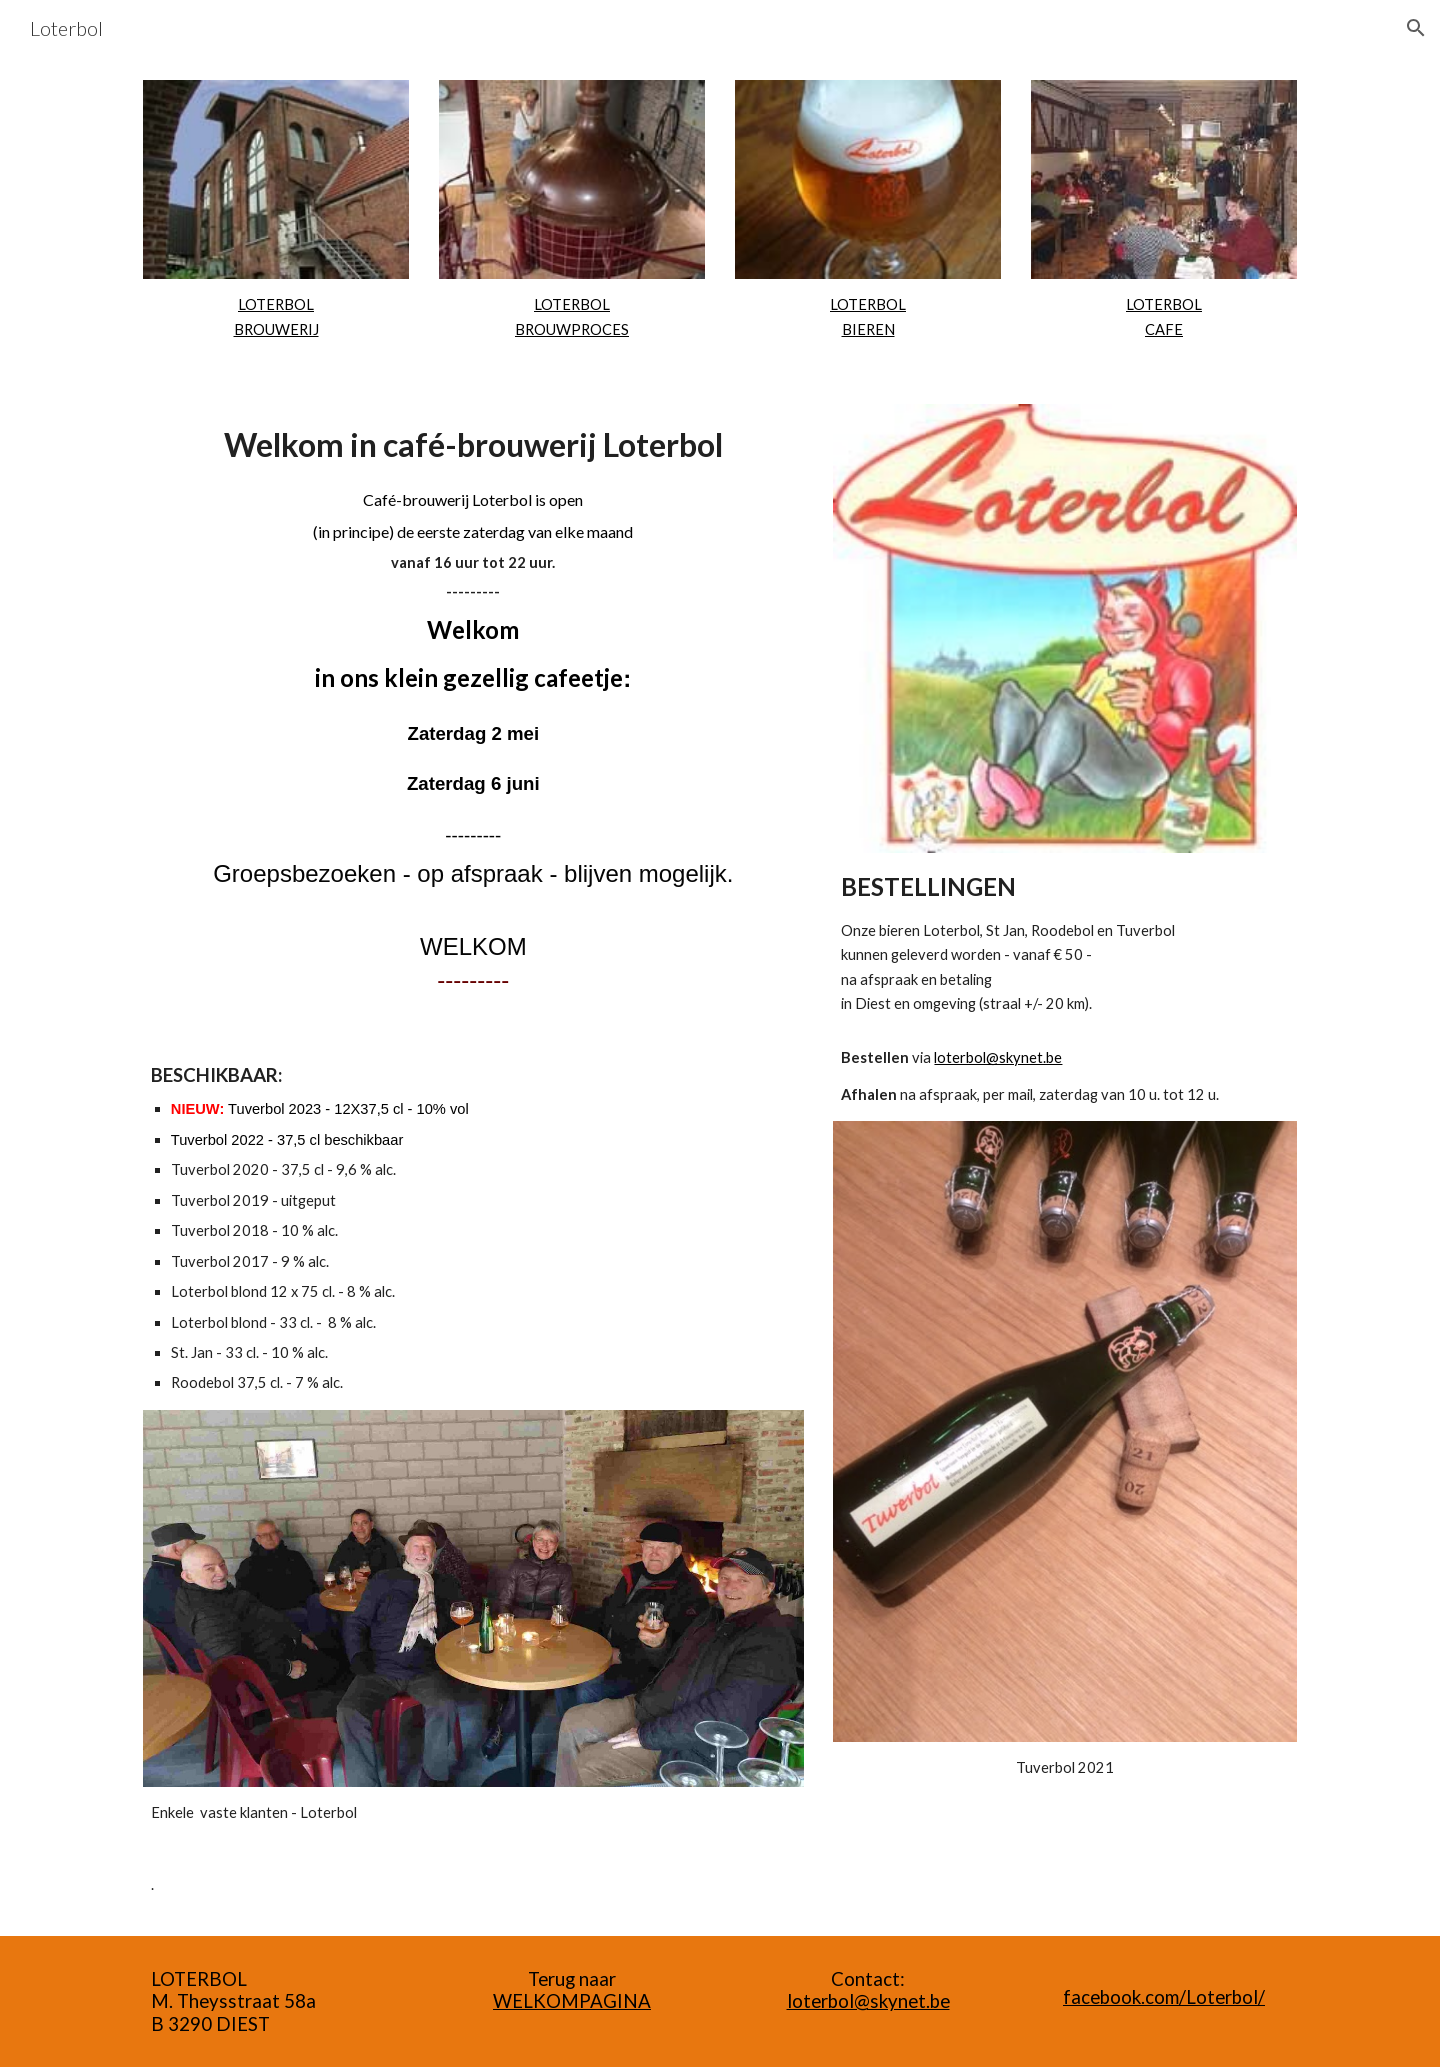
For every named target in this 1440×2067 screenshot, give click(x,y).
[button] (1416, 28)
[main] (276, 317)
